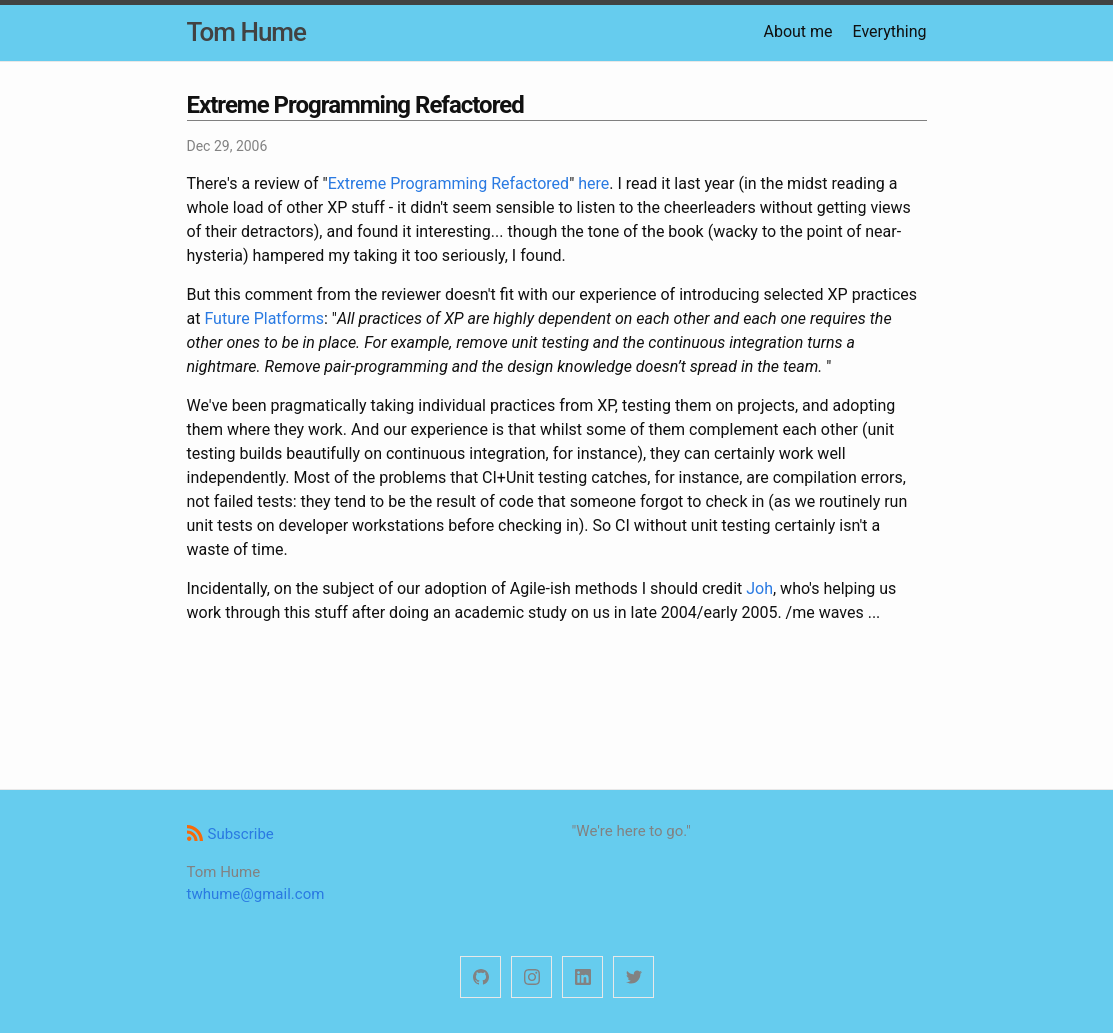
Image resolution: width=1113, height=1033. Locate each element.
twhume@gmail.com (256, 894)
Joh (759, 588)
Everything (890, 31)
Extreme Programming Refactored (449, 183)
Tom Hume (246, 32)
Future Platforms (264, 318)
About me (797, 31)
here (593, 183)
